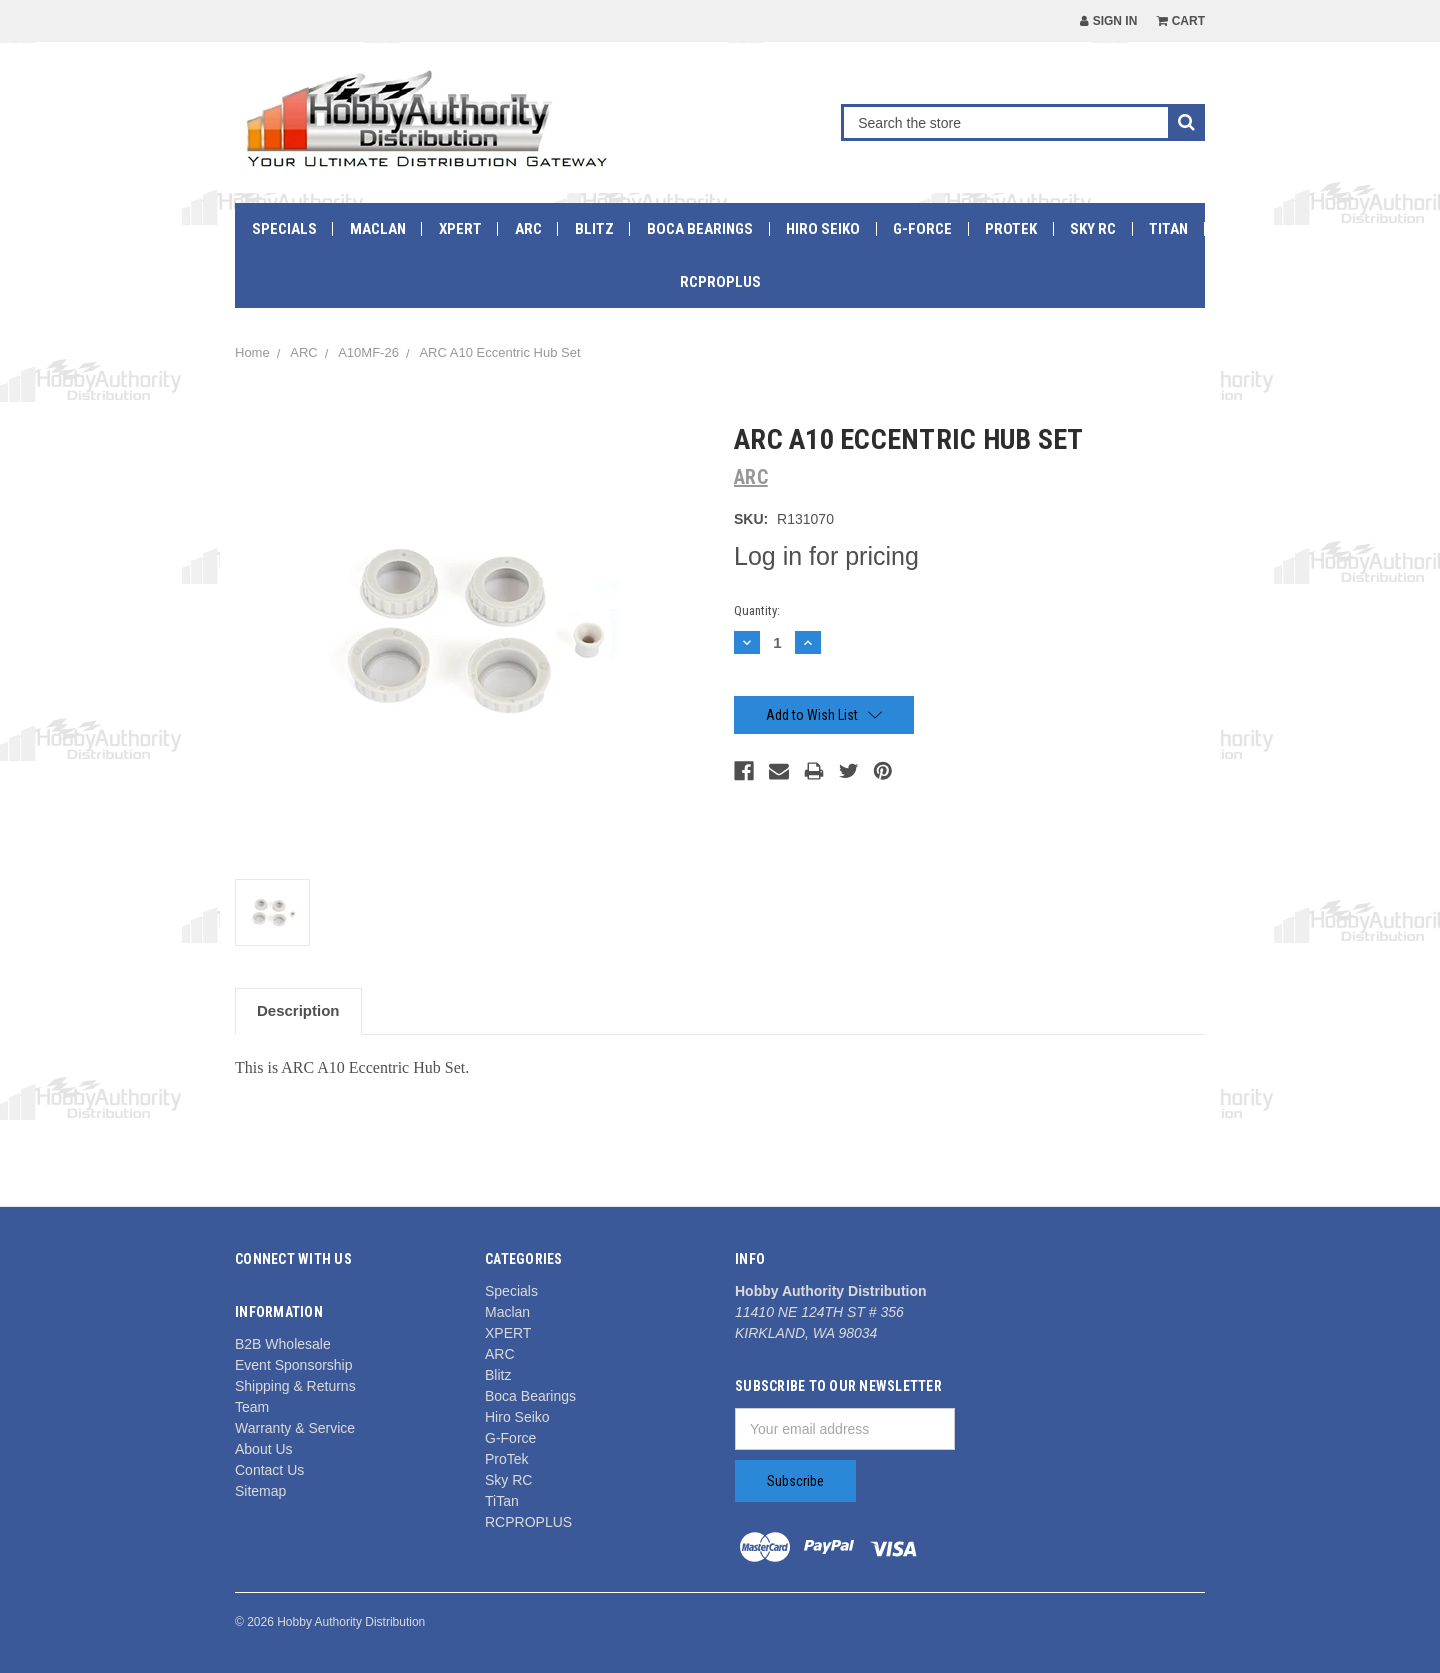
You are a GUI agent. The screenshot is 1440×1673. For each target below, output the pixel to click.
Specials (284, 229)
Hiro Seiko (823, 229)
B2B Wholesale (283, 1344)
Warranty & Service (295, 1428)
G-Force (922, 229)
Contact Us (269, 1470)
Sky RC (1093, 229)
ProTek (1011, 229)
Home (252, 352)
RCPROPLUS (720, 282)
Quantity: (757, 610)
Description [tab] (298, 1010)
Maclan (378, 229)
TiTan (1168, 229)
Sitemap (260, 1491)
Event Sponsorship (294, 1365)
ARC (528, 229)
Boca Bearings (700, 229)
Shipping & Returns (295, 1386)
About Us (264, 1449)
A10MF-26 (368, 352)
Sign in (1108, 21)
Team (252, 1407)
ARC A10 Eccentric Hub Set (499, 352)
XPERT (460, 229)
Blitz (594, 229)
